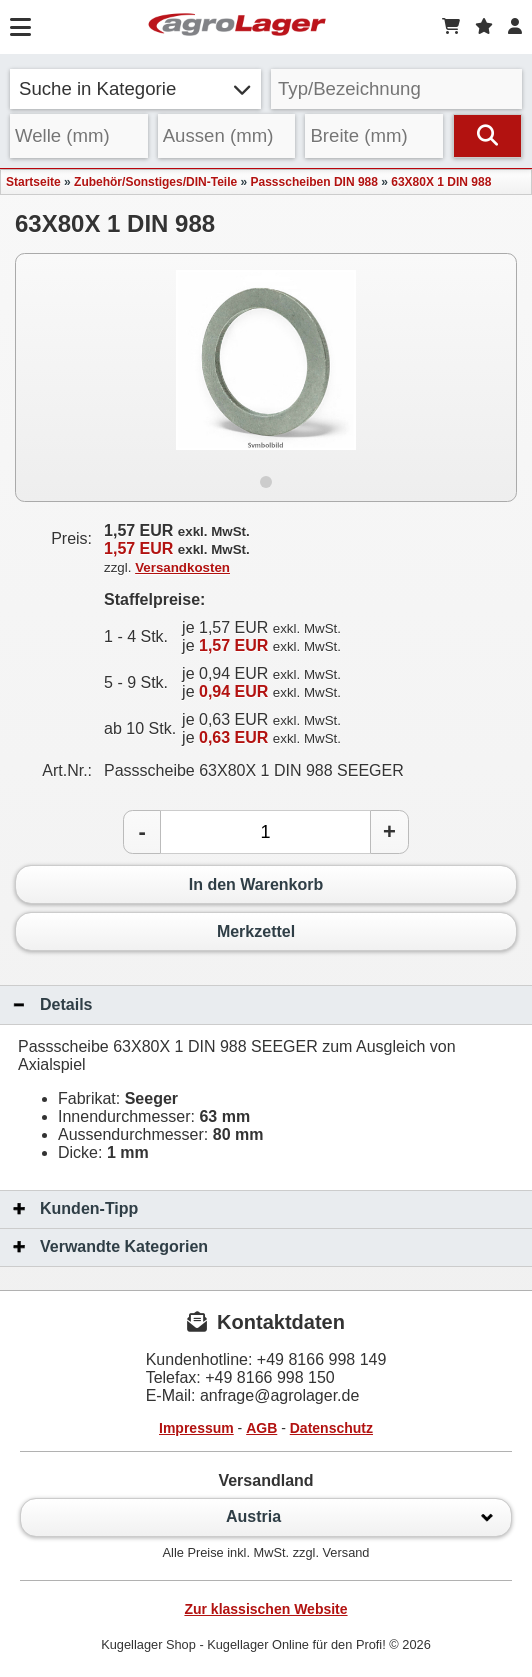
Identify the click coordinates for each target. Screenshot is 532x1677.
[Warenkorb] (451, 27)
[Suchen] (487, 136)
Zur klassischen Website (265, 1609)
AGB (261, 1428)
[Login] (515, 27)
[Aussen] (227, 136)
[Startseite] (237, 27)
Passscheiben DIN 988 (314, 182)
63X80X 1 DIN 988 (441, 182)
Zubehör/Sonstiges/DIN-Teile (155, 182)
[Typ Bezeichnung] (396, 89)
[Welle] (79, 136)
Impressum (196, 1428)
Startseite (33, 182)
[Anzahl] (265, 832)
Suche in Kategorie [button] (135, 88)
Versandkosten (182, 567)
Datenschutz (331, 1428)
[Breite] (374, 136)
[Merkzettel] (484, 27)
